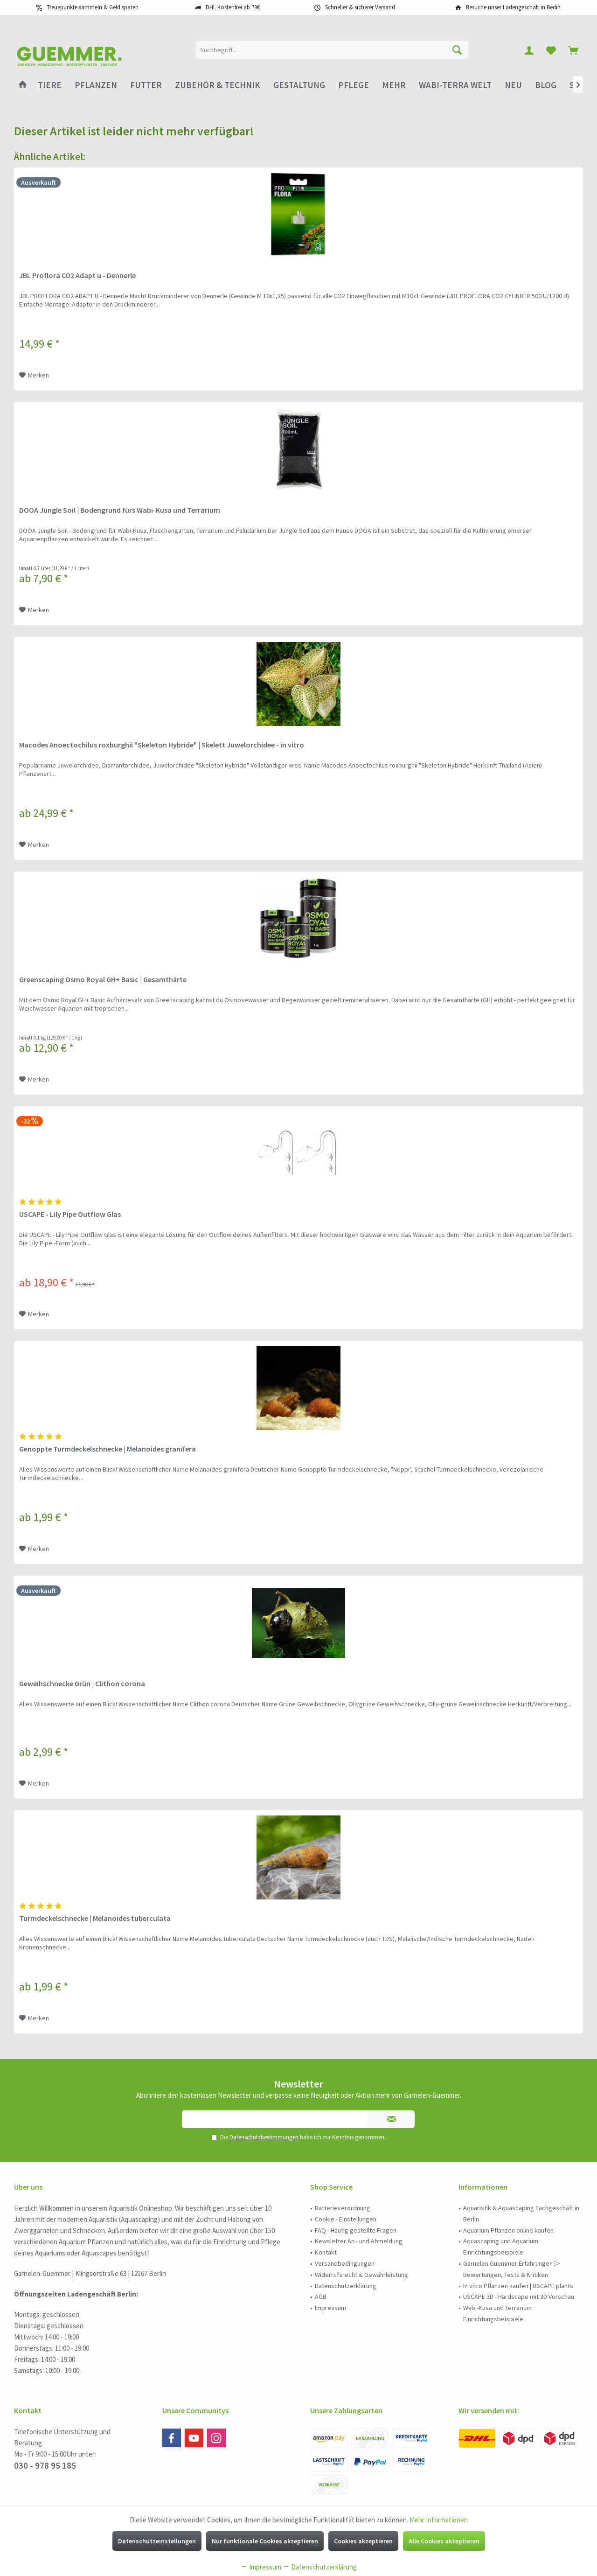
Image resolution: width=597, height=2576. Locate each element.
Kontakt (326, 2252)
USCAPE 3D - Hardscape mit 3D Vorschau (518, 2296)
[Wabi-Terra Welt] (455, 85)
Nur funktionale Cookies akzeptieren (265, 2541)
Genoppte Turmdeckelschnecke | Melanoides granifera (107, 1448)
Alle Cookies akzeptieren (444, 2541)
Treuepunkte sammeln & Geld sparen (93, 7)
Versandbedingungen (345, 2263)
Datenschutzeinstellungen (157, 2541)
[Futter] (146, 85)
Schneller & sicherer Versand (360, 7)
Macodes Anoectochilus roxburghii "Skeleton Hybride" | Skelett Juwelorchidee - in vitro (161, 744)
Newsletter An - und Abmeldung (359, 2241)
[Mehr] (393, 85)
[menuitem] (573, 50)
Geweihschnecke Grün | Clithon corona (82, 1683)
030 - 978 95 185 (45, 2465)
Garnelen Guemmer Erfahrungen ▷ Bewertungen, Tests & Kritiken (511, 2269)
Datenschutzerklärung (345, 2286)
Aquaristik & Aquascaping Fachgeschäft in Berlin (521, 2213)
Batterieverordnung (342, 2208)
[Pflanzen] (96, 85)
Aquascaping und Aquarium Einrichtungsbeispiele (500, 2246)
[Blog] (545, 85)
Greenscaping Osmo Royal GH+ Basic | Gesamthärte (103, 979)
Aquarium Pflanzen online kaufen (508, 2230)
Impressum (330, 2308)
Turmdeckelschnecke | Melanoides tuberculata (95, 1918)
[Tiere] (49, 85)
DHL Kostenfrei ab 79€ (233, 7)
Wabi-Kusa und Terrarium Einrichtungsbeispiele (497, 2313)
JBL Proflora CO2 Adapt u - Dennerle (77, 275)
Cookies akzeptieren (363, 2541)
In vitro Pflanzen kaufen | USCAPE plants (518, 2286)
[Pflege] (353, 85)
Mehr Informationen (439, 2519)
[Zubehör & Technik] (217, 85)
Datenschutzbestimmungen (263, 2137)
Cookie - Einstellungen (345, 2219)
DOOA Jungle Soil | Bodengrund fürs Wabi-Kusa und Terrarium (119, 510)
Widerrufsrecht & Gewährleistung (361, 2274)
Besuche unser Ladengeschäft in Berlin (513, 7)
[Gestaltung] (299, 85)
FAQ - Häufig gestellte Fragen (355, 2230)
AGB (320, 2296)
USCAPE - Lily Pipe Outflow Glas (70, 1214)
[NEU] (513, 85)
